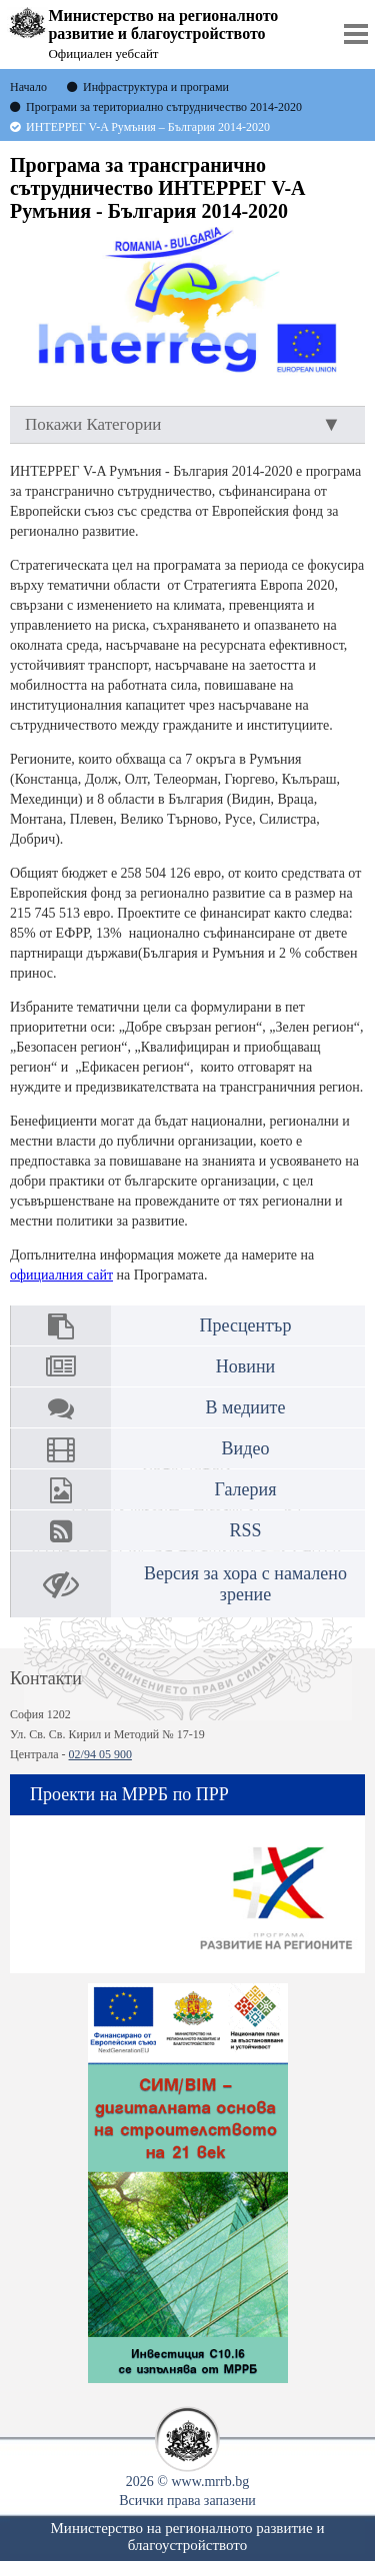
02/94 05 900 (100, 1754)
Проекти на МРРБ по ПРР (129, 1794)
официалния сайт (61, 1275)
